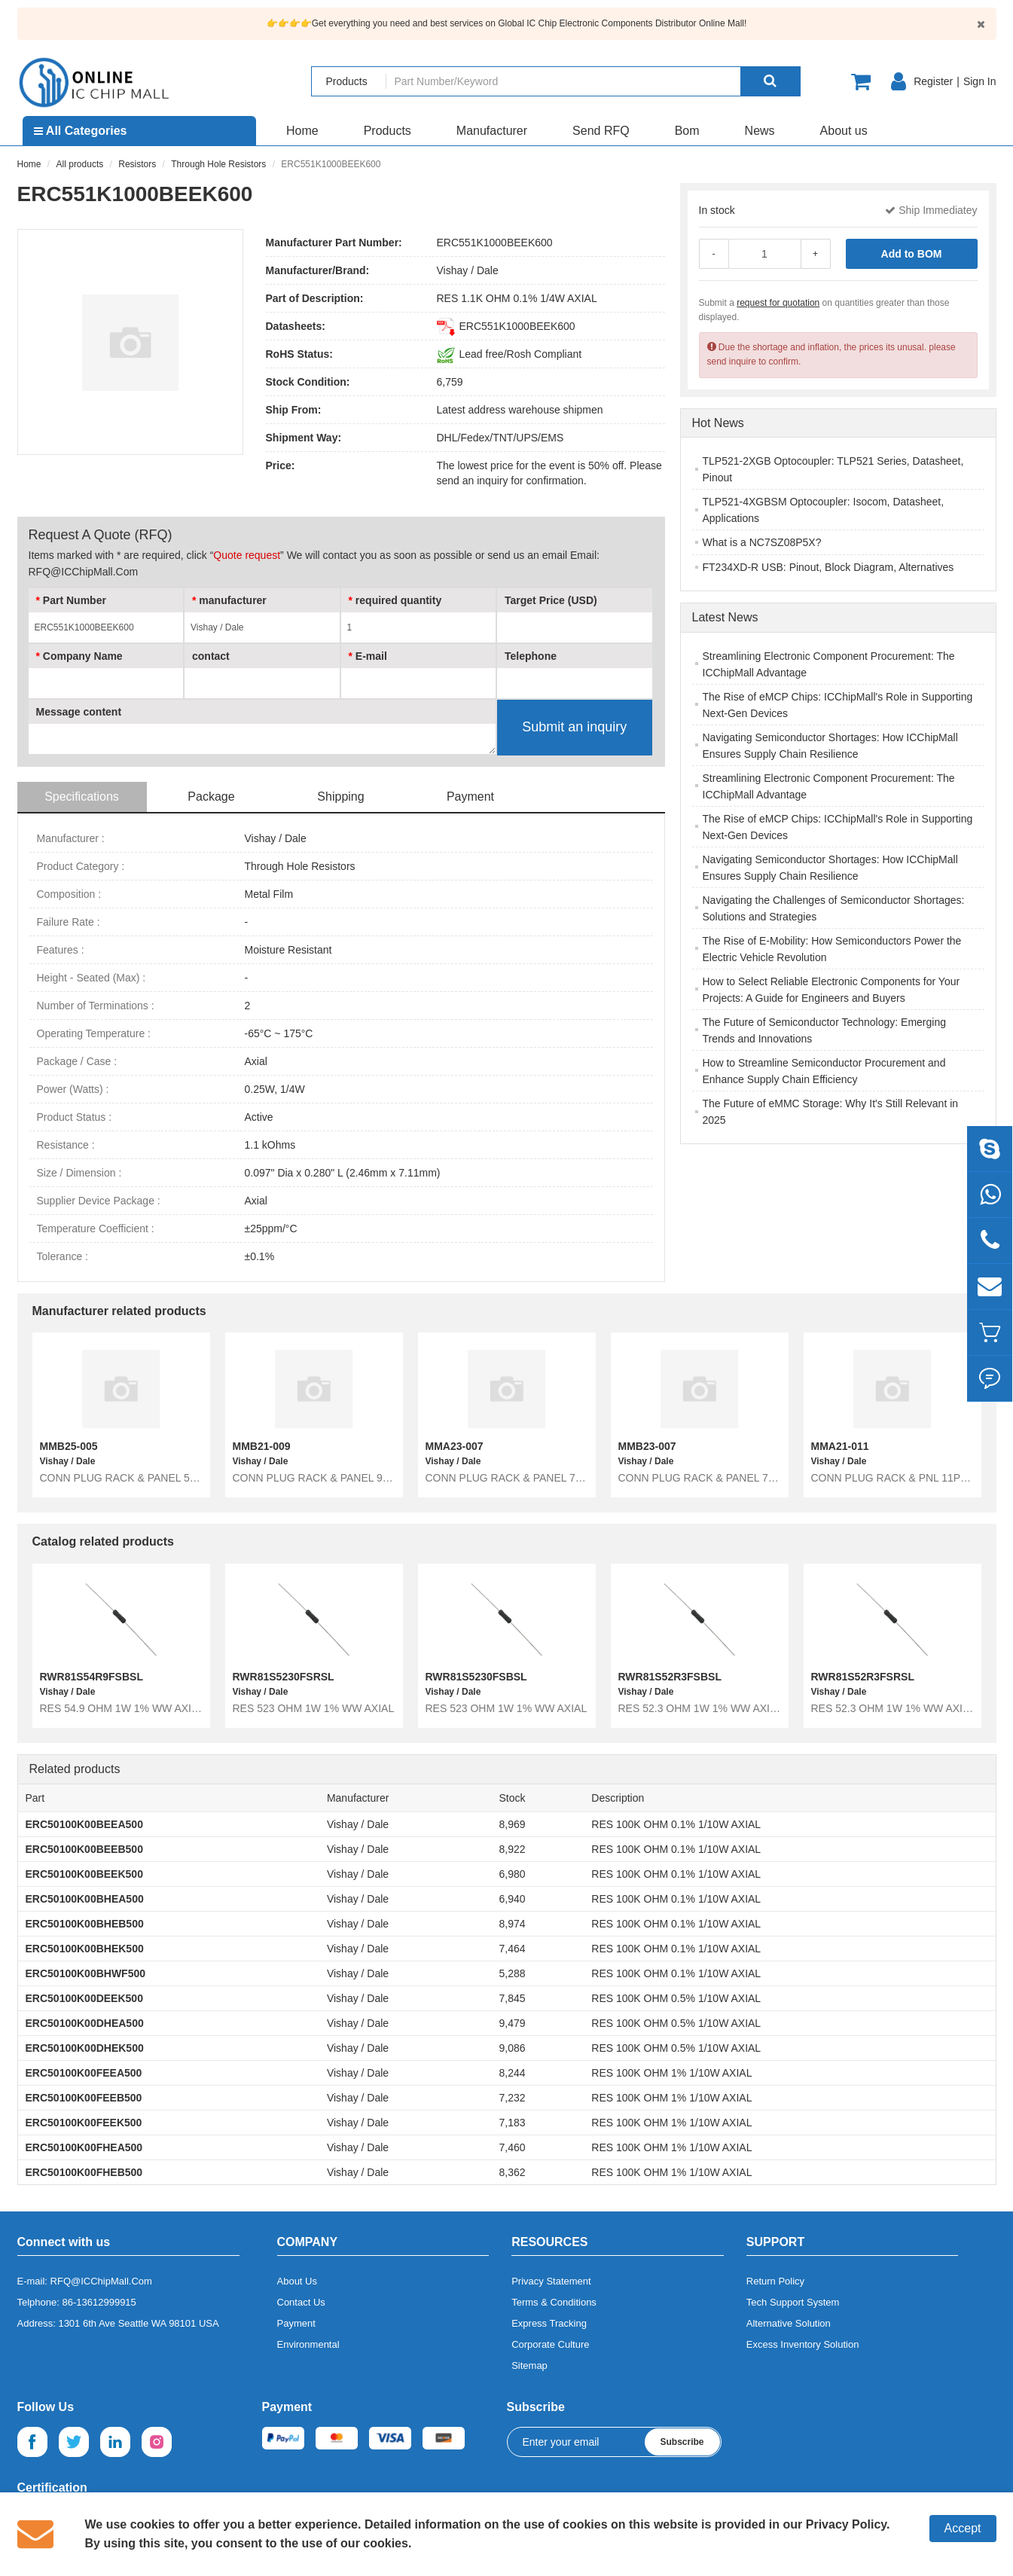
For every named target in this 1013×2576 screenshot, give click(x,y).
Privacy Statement (551, 2281)
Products (387, 130)
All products (80, 164)
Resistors (137, 164)
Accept (962, 2528)
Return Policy (775, 2281)
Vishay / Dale (468, 270)
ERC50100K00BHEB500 (85, 1924)
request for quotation (778, 303)
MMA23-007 (455, 1446)
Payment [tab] (470, 796)
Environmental (308, 2344)
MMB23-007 (647, 1446)
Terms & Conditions (554, 2302)
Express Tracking (549, 2323)
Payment (296, 2323)
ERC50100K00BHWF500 (86, 1973)
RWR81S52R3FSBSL (670, 1677)
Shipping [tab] (340, 796)
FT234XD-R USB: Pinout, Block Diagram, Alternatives (828, 567)
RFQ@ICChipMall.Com (101, 2281)
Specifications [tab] (81, 796)
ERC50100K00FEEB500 (84, 2098)
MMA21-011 (840, 1446)
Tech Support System (793, 2302)
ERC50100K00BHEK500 (85, 1949)
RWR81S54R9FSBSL (91, 1677)
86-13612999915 (99, 2302)
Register (933, 81)
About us (844, 130)
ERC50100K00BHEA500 (85, 1899)
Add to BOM (911, 254)
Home (302, 130)
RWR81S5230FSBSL (476, 1677)
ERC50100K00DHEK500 (85, 2048)
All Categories (80, 130)
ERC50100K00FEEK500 (84, 2123)
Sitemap (529, 2365)
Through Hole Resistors (218, 164)
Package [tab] (211, 796)
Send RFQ (601, 130)
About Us (297, 2281)
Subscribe (681, 2442)
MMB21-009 (262, 1446)
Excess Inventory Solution (802, 2344)
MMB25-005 (69, 1446)
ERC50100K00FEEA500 (84, 2073)
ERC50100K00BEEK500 (84, 1874)
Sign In (979, 81)
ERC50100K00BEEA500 (84, 1824)
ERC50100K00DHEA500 (85, 2023)
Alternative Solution (788, 2323)
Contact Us (301, 2302)
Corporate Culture (550, 2344)
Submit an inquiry (574, 726)
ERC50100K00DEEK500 (84, 1998)
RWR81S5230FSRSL (283, 1677)
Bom (687, 130)
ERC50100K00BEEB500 (84, 1849)
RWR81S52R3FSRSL (862, 1677)
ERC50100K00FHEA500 (84, 2147)
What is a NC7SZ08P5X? (762, 542)
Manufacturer (491, 130)
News (760, 130)
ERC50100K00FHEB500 (84, 2172)
